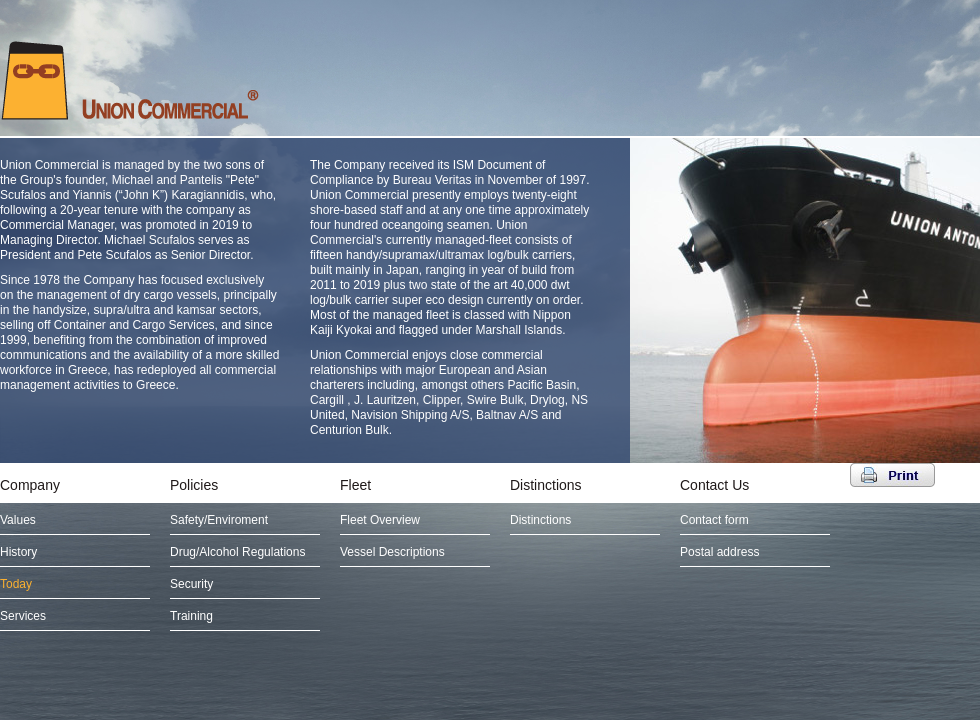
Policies (194, 485)
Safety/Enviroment (219, 520)
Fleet (355, 485)
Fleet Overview (380, 520)
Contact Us (714, 485)
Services (23, 616)
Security (191, 584)
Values (18, 520)
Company (30, 485)
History (18, 552)
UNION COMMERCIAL (130, 80)
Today (16, 584)
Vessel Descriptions (392, 552)
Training (191, 616)
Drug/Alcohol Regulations (237, 552)
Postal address (719, 552)
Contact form (714, 520)
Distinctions (546, 485)
